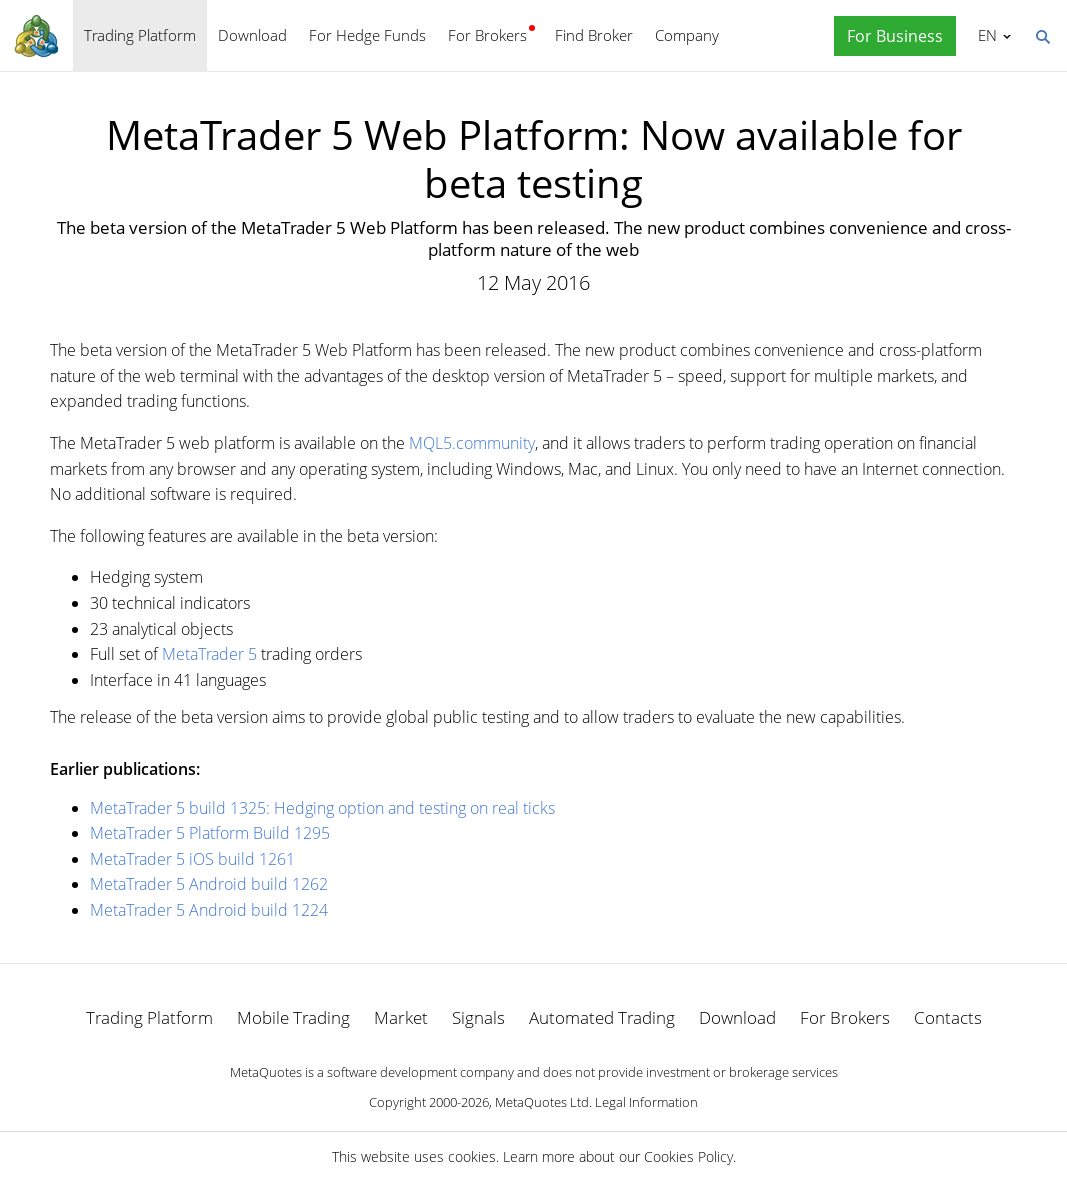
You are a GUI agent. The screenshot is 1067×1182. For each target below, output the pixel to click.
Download (252, 35)
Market (401, 1017)
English (984, 35)
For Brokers (487, 35)
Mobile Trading (293, 1017)
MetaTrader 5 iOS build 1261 (192, 859)
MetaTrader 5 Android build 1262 (209, 884)
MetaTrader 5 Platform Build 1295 (210, 833)
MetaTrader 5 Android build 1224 (209, 910)
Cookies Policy (688, 1156)
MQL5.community (472, 443)
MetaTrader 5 (209, 654)
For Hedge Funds (367, 35)
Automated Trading (602, 1017)
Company (687, 35)
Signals (478, 1017)
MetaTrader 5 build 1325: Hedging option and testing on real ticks (322, 808)
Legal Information (646, 1102)
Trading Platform (140, 35)
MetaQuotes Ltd (542, 1102)
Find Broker (594, 35)
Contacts (948, 1017)
